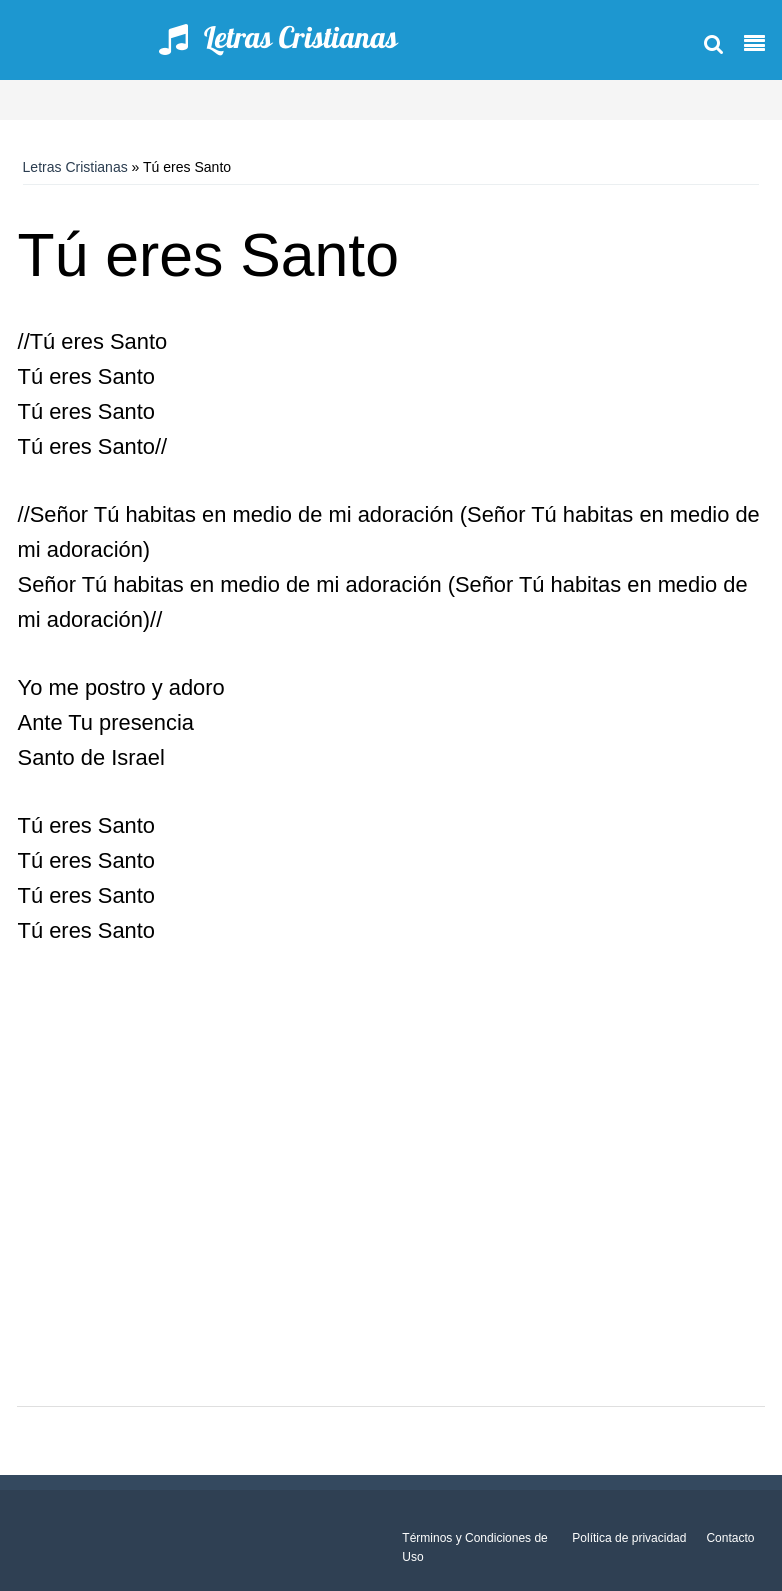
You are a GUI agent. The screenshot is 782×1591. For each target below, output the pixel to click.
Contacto (730, 1538)
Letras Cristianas (75, 167)
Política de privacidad (629, 1538)
